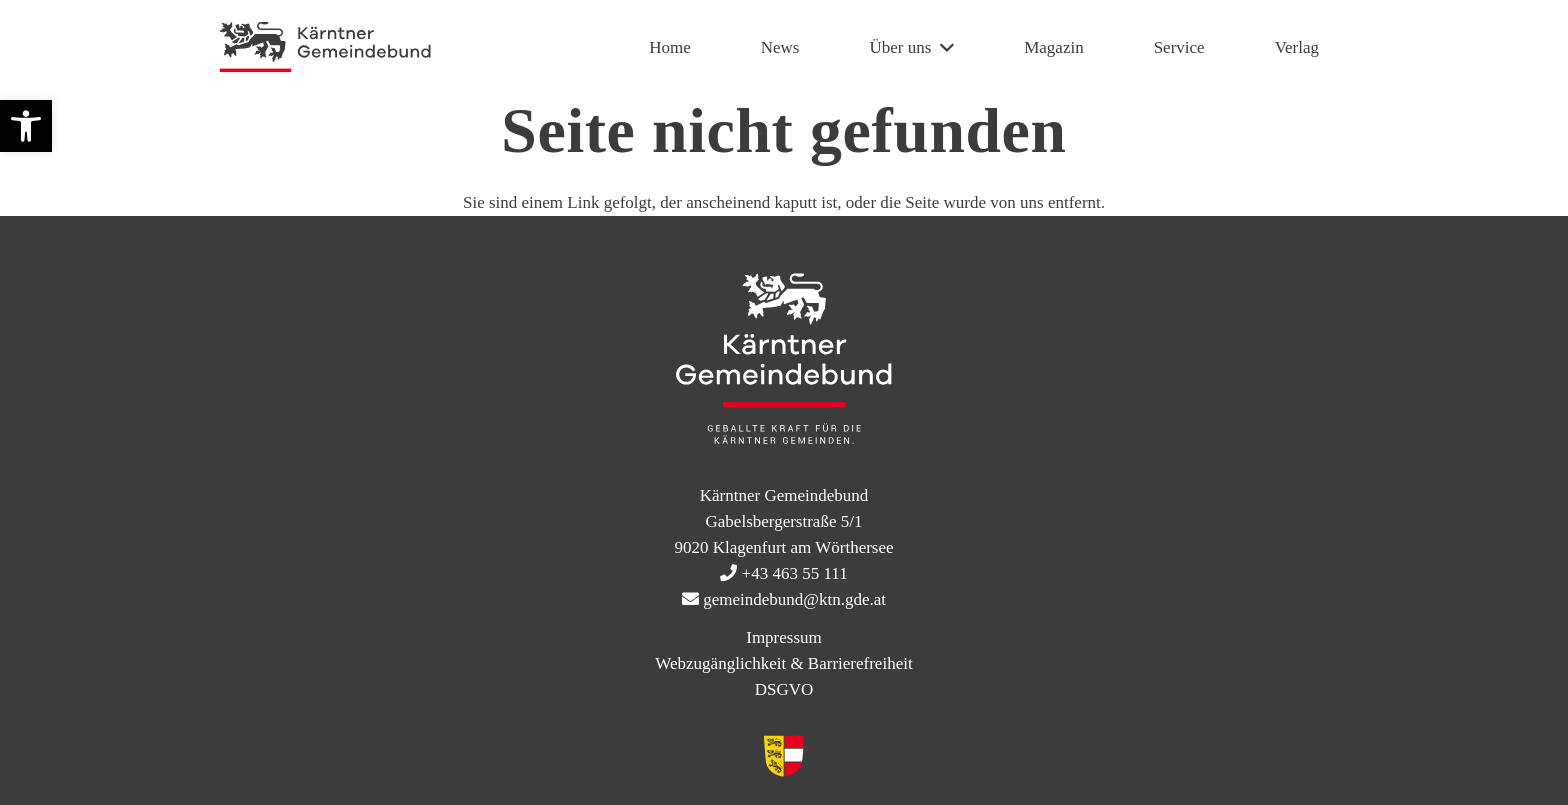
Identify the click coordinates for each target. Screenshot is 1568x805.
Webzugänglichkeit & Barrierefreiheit (783, 663)
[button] (26, 126)
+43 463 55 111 (795, 573)
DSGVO (784, 689)
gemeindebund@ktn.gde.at (794, 599)
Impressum (784, 637)
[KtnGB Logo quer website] (325, 48)
